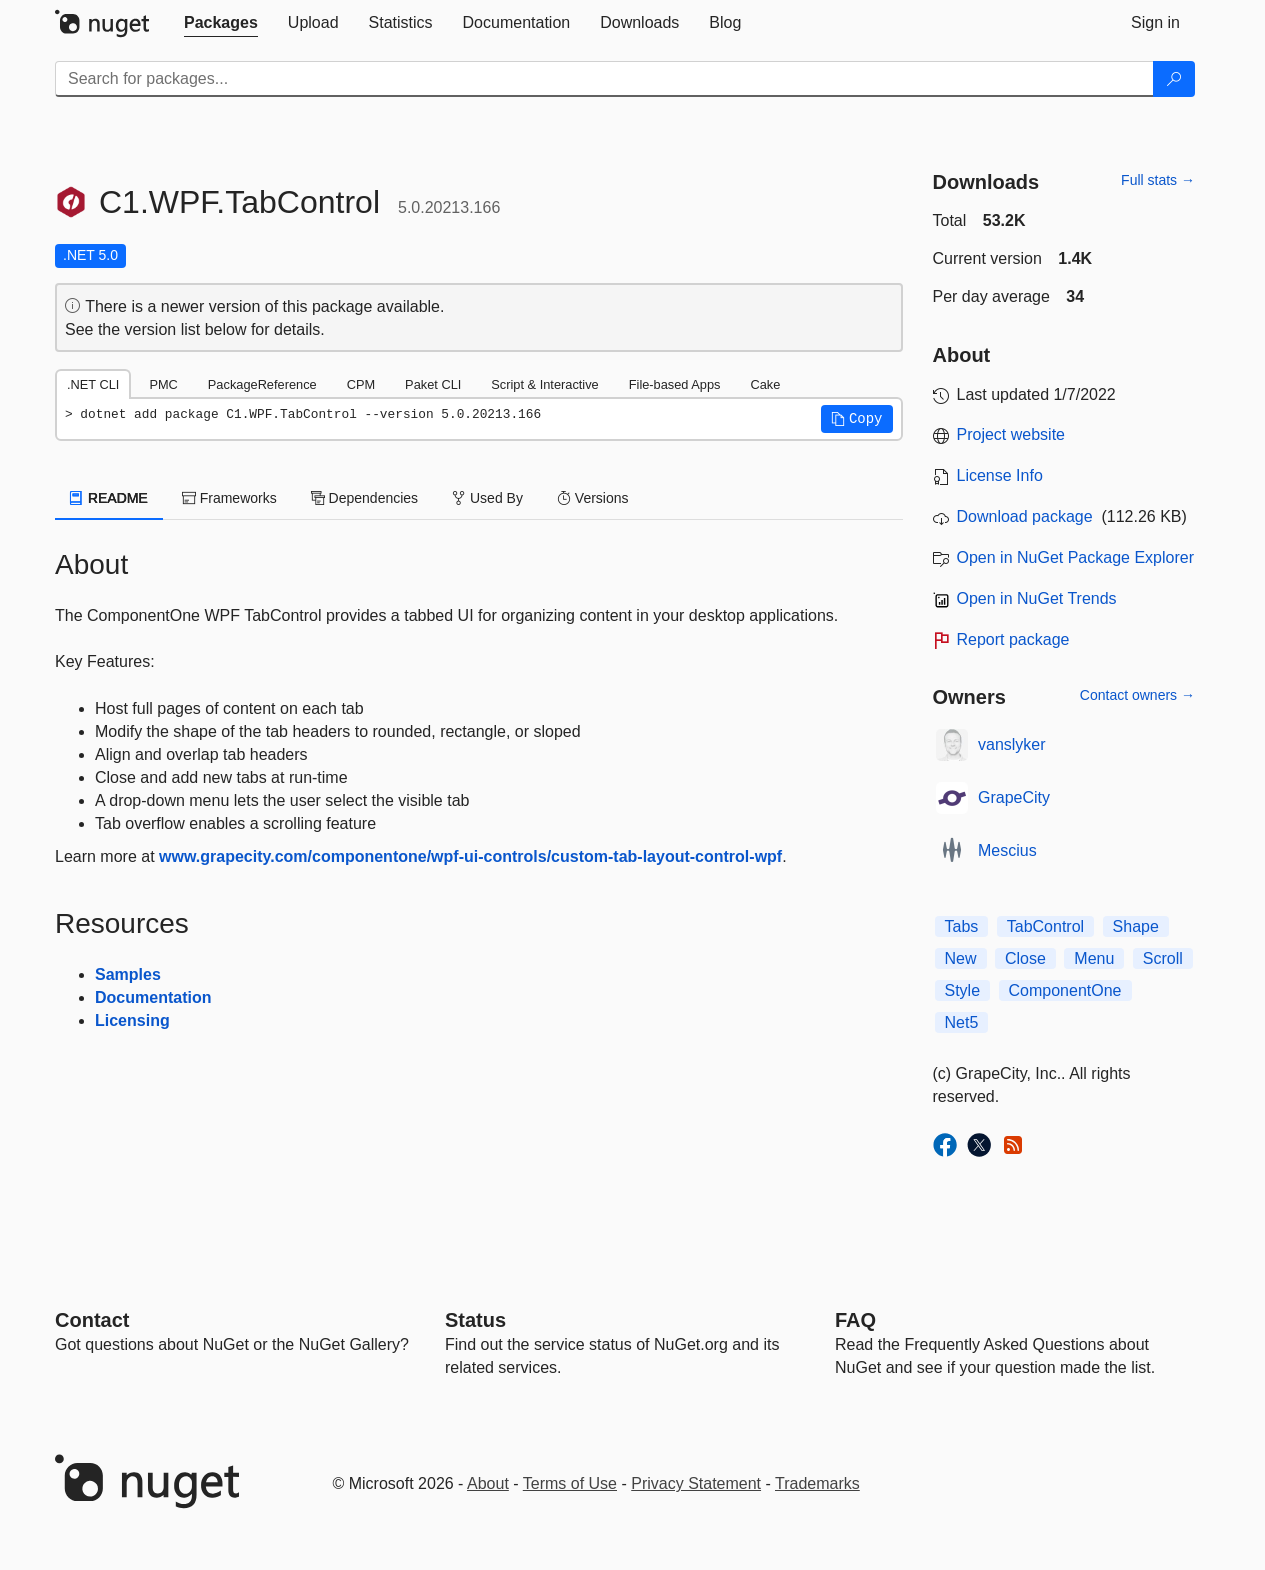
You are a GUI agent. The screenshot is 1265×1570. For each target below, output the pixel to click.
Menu (1094, 958)
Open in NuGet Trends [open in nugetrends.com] (1037, 598)
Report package (1013, 639)
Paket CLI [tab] (433, 384)
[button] (857, 419)
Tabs (962, 926)
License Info (1000, 475)
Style (963, 990)
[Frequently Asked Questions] (855, 1320)
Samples (128, 974)
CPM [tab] (361, 384)
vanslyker (1012, 744)
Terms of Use (570, 1483)
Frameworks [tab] (229, 498)
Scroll (1163, 958)
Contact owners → (1137, 695)
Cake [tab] (765, 384)
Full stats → (1158, 180)
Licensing (132, 1020)
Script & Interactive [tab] (544, 384)
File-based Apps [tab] (675, 384)
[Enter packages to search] (604, 79)
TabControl (1045, 926)
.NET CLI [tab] (93, 384)
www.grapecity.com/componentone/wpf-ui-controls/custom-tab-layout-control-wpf (470, 856)
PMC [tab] (163, 384)
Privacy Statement (696, 1483)
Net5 (962, 1022)
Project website (1011, 434)
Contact (92, 1320)
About (488, 1483)
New (961, 958)
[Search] (1174, 79)
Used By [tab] (487, 498)
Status (475, 1320)
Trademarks (817, 1483)
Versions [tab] (593, 498)
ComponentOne (1065, 990)
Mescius (1007, 850)
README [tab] (109, 498)
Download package (1025, 516)
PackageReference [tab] (262, 384)
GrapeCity (1014, 797)
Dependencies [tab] (364, 498)
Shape (1136, 926)
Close (1025, 958)
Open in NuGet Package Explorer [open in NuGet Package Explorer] (1075, 557)
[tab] (221, 23)
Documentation (153, 997)
